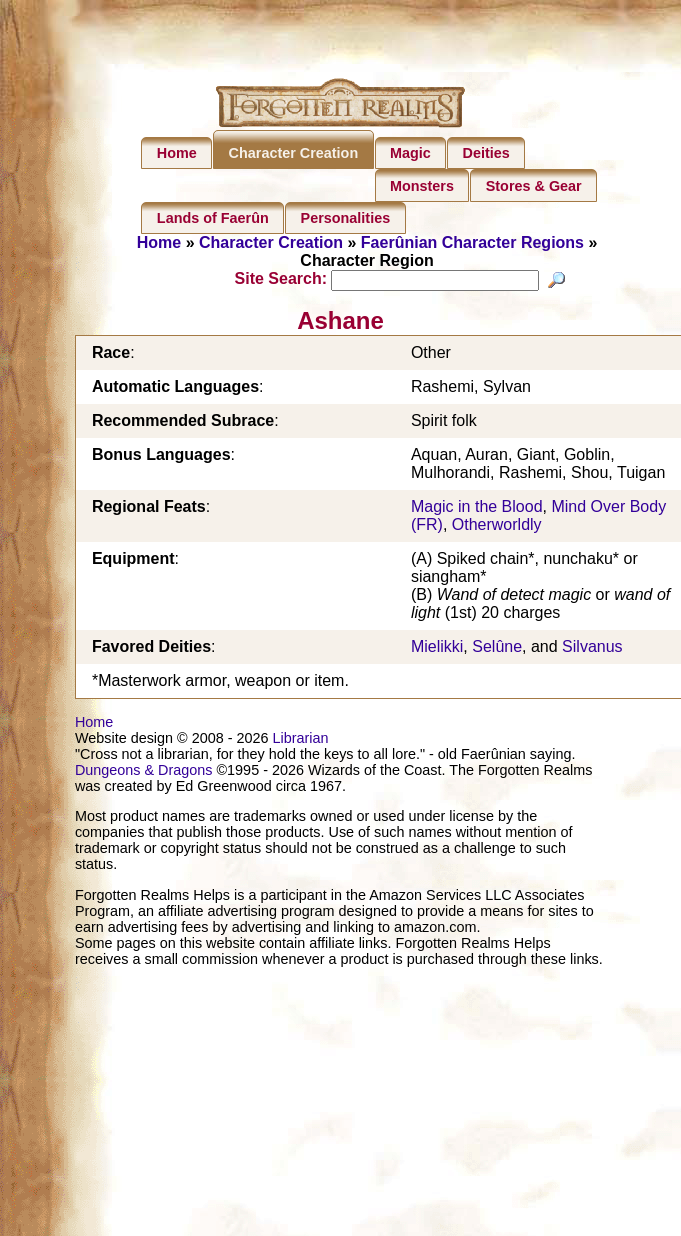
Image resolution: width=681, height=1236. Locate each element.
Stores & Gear (534, 186)
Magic (410, 153)
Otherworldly (497, 527)
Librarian (300, 741)
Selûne (497, 649)
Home (177, 153)
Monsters (422, 186)
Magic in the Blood (477, 509)
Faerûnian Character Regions (472, 242)
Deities (486, 153)
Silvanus (592, 649)
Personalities (346, 218)
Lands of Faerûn (213, 218)
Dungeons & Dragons (144, 773)
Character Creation (294, 153)
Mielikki (437, 649)
